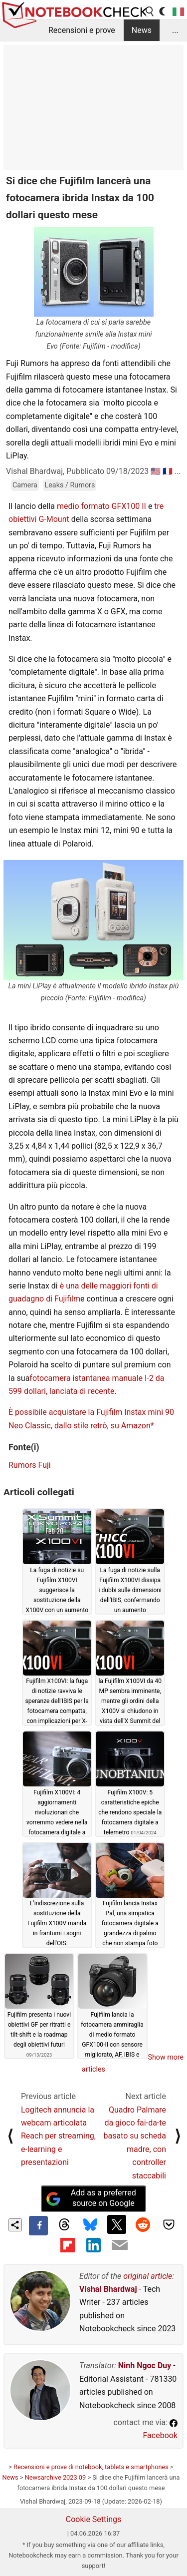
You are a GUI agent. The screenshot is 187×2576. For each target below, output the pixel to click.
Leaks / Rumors (69, 485)
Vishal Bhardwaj (108, 2289)
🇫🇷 (168, 471)
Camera (24, 485)
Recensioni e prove (81, 30)
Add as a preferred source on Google (91, 2198)
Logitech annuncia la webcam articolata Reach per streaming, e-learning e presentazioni (58, 2136)
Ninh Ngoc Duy (145, 2365)
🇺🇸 (156, 471)
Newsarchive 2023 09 (55, 2477)
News (142, 30)
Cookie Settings (94, 2519)
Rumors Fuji (29, 1465)
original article (147, 2276)
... (175, 30)
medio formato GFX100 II (101, 506)
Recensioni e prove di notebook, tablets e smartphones (91, 2467)
